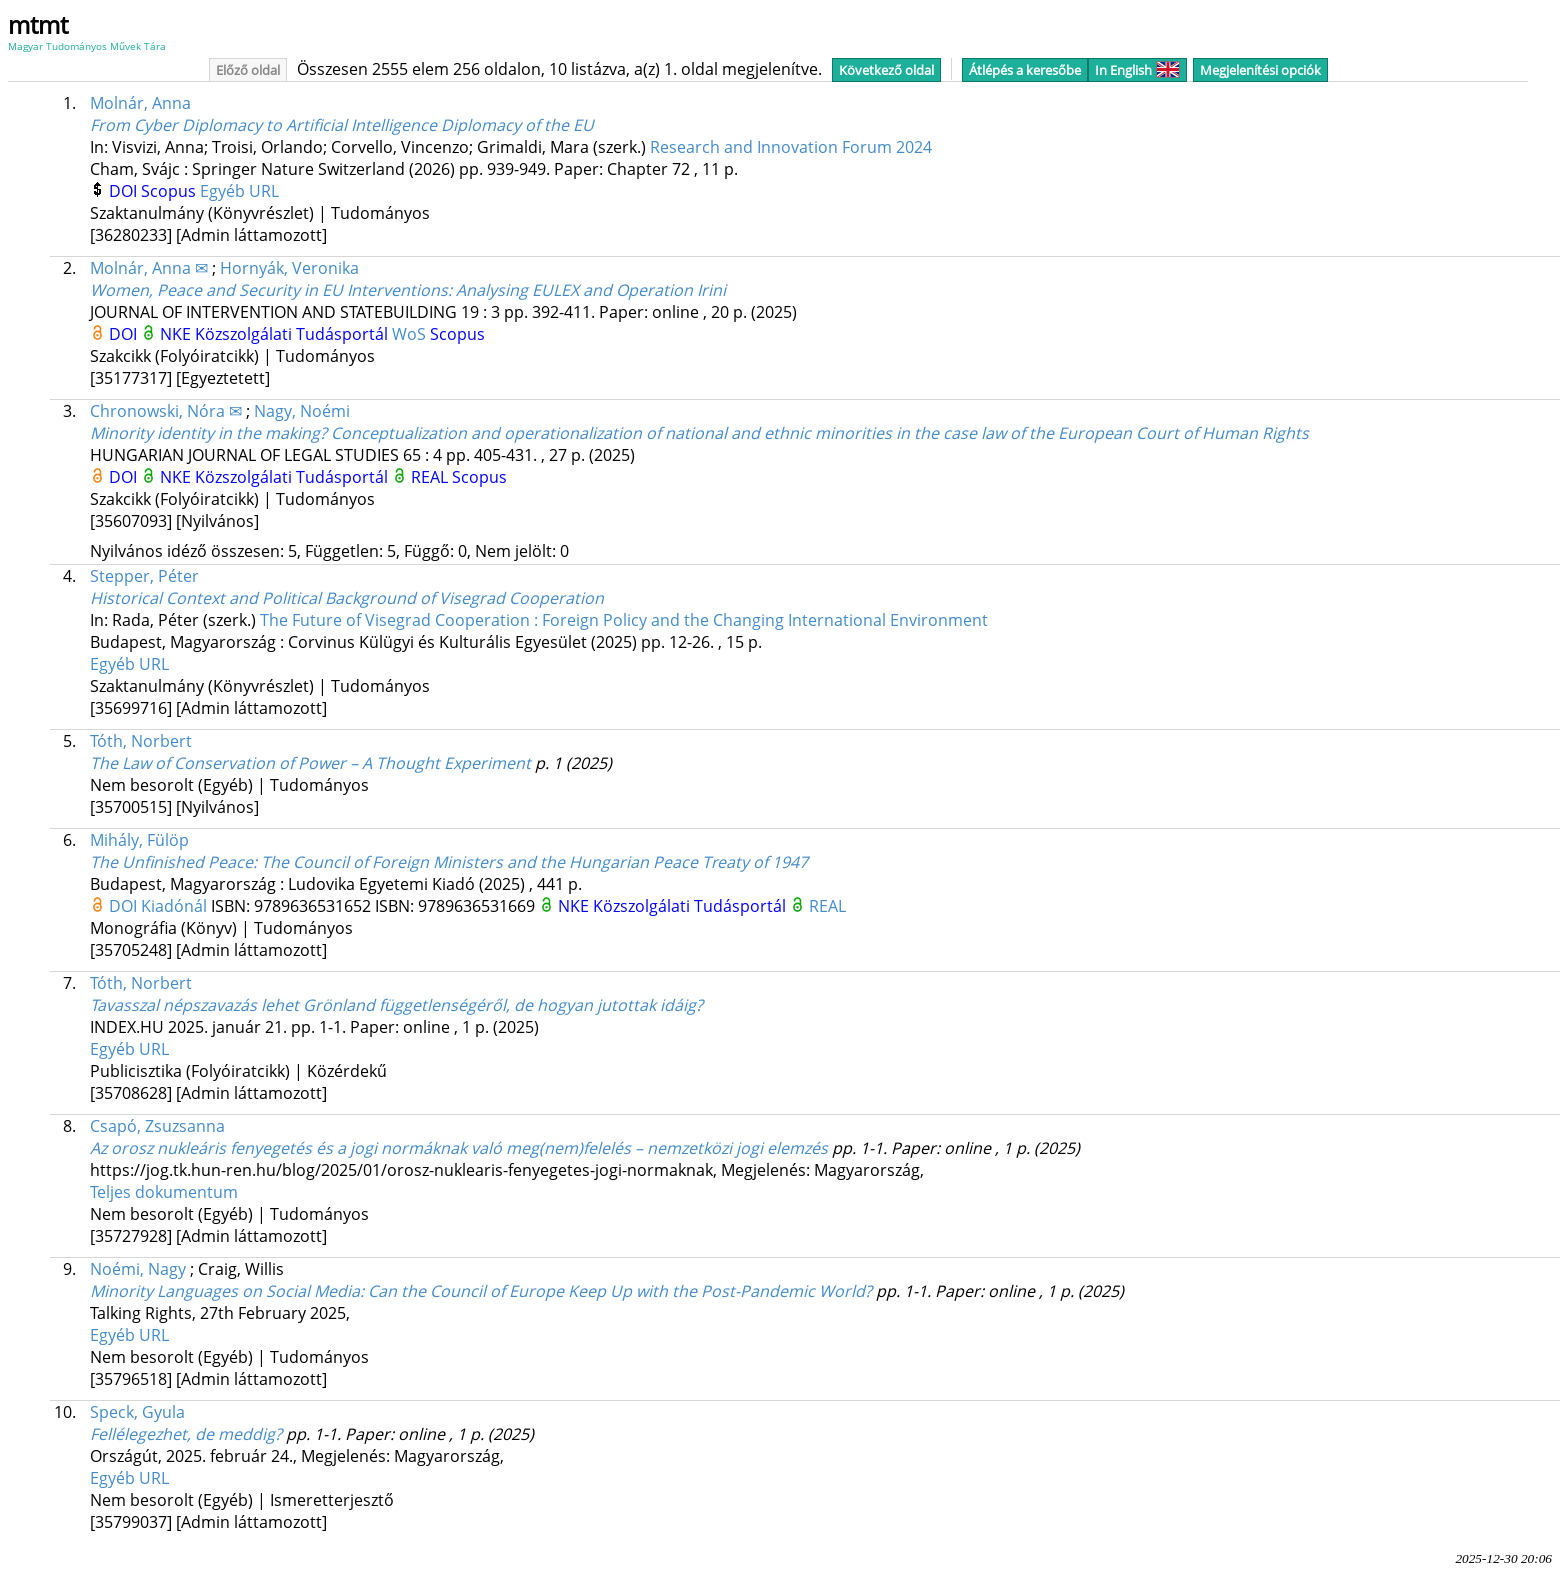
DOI (125, 191)
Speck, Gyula (137, 1412)
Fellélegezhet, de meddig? (186, 1434)
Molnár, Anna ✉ (149, 268)
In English (1137, 70)
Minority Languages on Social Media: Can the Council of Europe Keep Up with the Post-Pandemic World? (481, 1291)
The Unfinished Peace (449, 862)
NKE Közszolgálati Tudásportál (276, 334)
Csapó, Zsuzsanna (157, 1126)
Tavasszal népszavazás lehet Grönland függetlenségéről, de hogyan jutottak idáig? (396, 1005)
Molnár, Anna (140, 103)
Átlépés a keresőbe (1025, 70)
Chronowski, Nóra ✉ (166, 411)
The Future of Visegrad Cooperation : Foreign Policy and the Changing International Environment (624, 620)
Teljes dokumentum (164, 1192)
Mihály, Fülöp (139, 840)
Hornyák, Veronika (289, 268)
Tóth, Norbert (141, 741)
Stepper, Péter (144, 576)
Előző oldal (248, 70)
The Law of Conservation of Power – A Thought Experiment (310, 763)
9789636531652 (314, 906)
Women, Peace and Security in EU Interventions (408, 290)
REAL (431, 477)
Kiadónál (176, 906)
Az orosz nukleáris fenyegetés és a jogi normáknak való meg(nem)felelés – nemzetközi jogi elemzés (459, 1148)
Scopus (170, 191)
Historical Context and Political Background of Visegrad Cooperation (347, 598)
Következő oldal (886, 70)
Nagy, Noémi (302, 411)
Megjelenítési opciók (1260, 70)
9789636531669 (478, 906)
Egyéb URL (239, 191)
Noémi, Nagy (138, 1269)
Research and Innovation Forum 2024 (791, 147)
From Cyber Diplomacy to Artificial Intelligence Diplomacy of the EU (342, 125)
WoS (411, 334)
